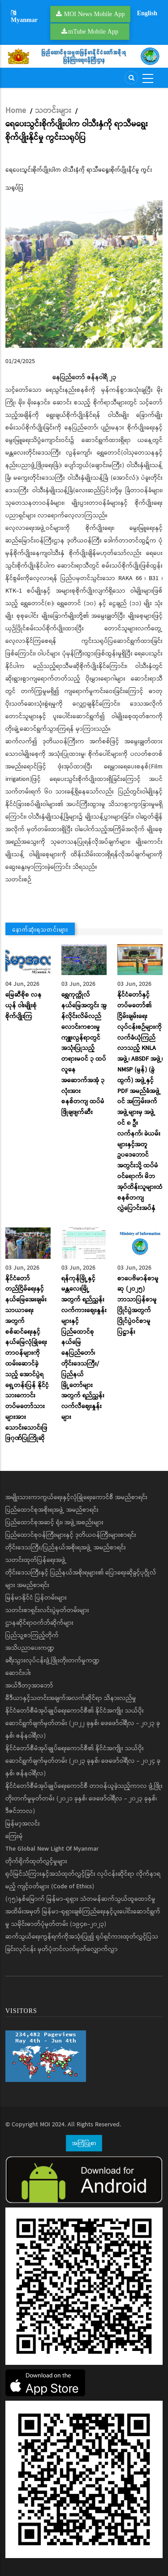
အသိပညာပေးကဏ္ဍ (29, 1648)
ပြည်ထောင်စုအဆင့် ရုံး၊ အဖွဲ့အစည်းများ (54, 1522)
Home (15, 110)
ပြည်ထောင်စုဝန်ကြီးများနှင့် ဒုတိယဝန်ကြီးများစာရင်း (70, 1535)
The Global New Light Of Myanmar (52, 1849)
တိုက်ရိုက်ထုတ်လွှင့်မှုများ (36, 1861)
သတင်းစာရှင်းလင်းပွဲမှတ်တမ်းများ (47, 1610)
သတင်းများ (53, 110)
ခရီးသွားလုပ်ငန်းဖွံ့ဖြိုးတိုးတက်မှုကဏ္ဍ (52, 1660)
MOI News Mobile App (94, 14)
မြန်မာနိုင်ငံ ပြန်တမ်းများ (36, 1598)
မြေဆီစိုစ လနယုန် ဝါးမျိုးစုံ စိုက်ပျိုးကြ (23, 1005)
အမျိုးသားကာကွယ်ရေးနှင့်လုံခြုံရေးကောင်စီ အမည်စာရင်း (76, 1497)
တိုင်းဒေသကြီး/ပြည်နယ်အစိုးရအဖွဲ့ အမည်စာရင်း (65, 1548)
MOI (45, 2124)
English (147, 13)
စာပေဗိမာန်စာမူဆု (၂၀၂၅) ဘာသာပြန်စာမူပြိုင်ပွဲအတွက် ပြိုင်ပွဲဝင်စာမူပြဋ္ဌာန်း (138, 1305)
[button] (84, 274)
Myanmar (24, 17)
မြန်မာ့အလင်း (22, 1824)
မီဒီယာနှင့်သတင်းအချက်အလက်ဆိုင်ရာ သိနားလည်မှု (70, 1698)
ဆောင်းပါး (18, 1673)
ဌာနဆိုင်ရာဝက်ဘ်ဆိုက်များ (39, 1623)
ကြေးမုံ (14, 1836)
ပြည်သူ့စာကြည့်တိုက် (32, 1635)
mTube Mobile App (93, 31)
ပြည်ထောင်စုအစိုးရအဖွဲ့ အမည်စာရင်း (52, 1510)
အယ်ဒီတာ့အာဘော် (29, 1686)
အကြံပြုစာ (84, 2143)
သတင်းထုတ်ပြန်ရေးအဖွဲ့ (36, 1560)
